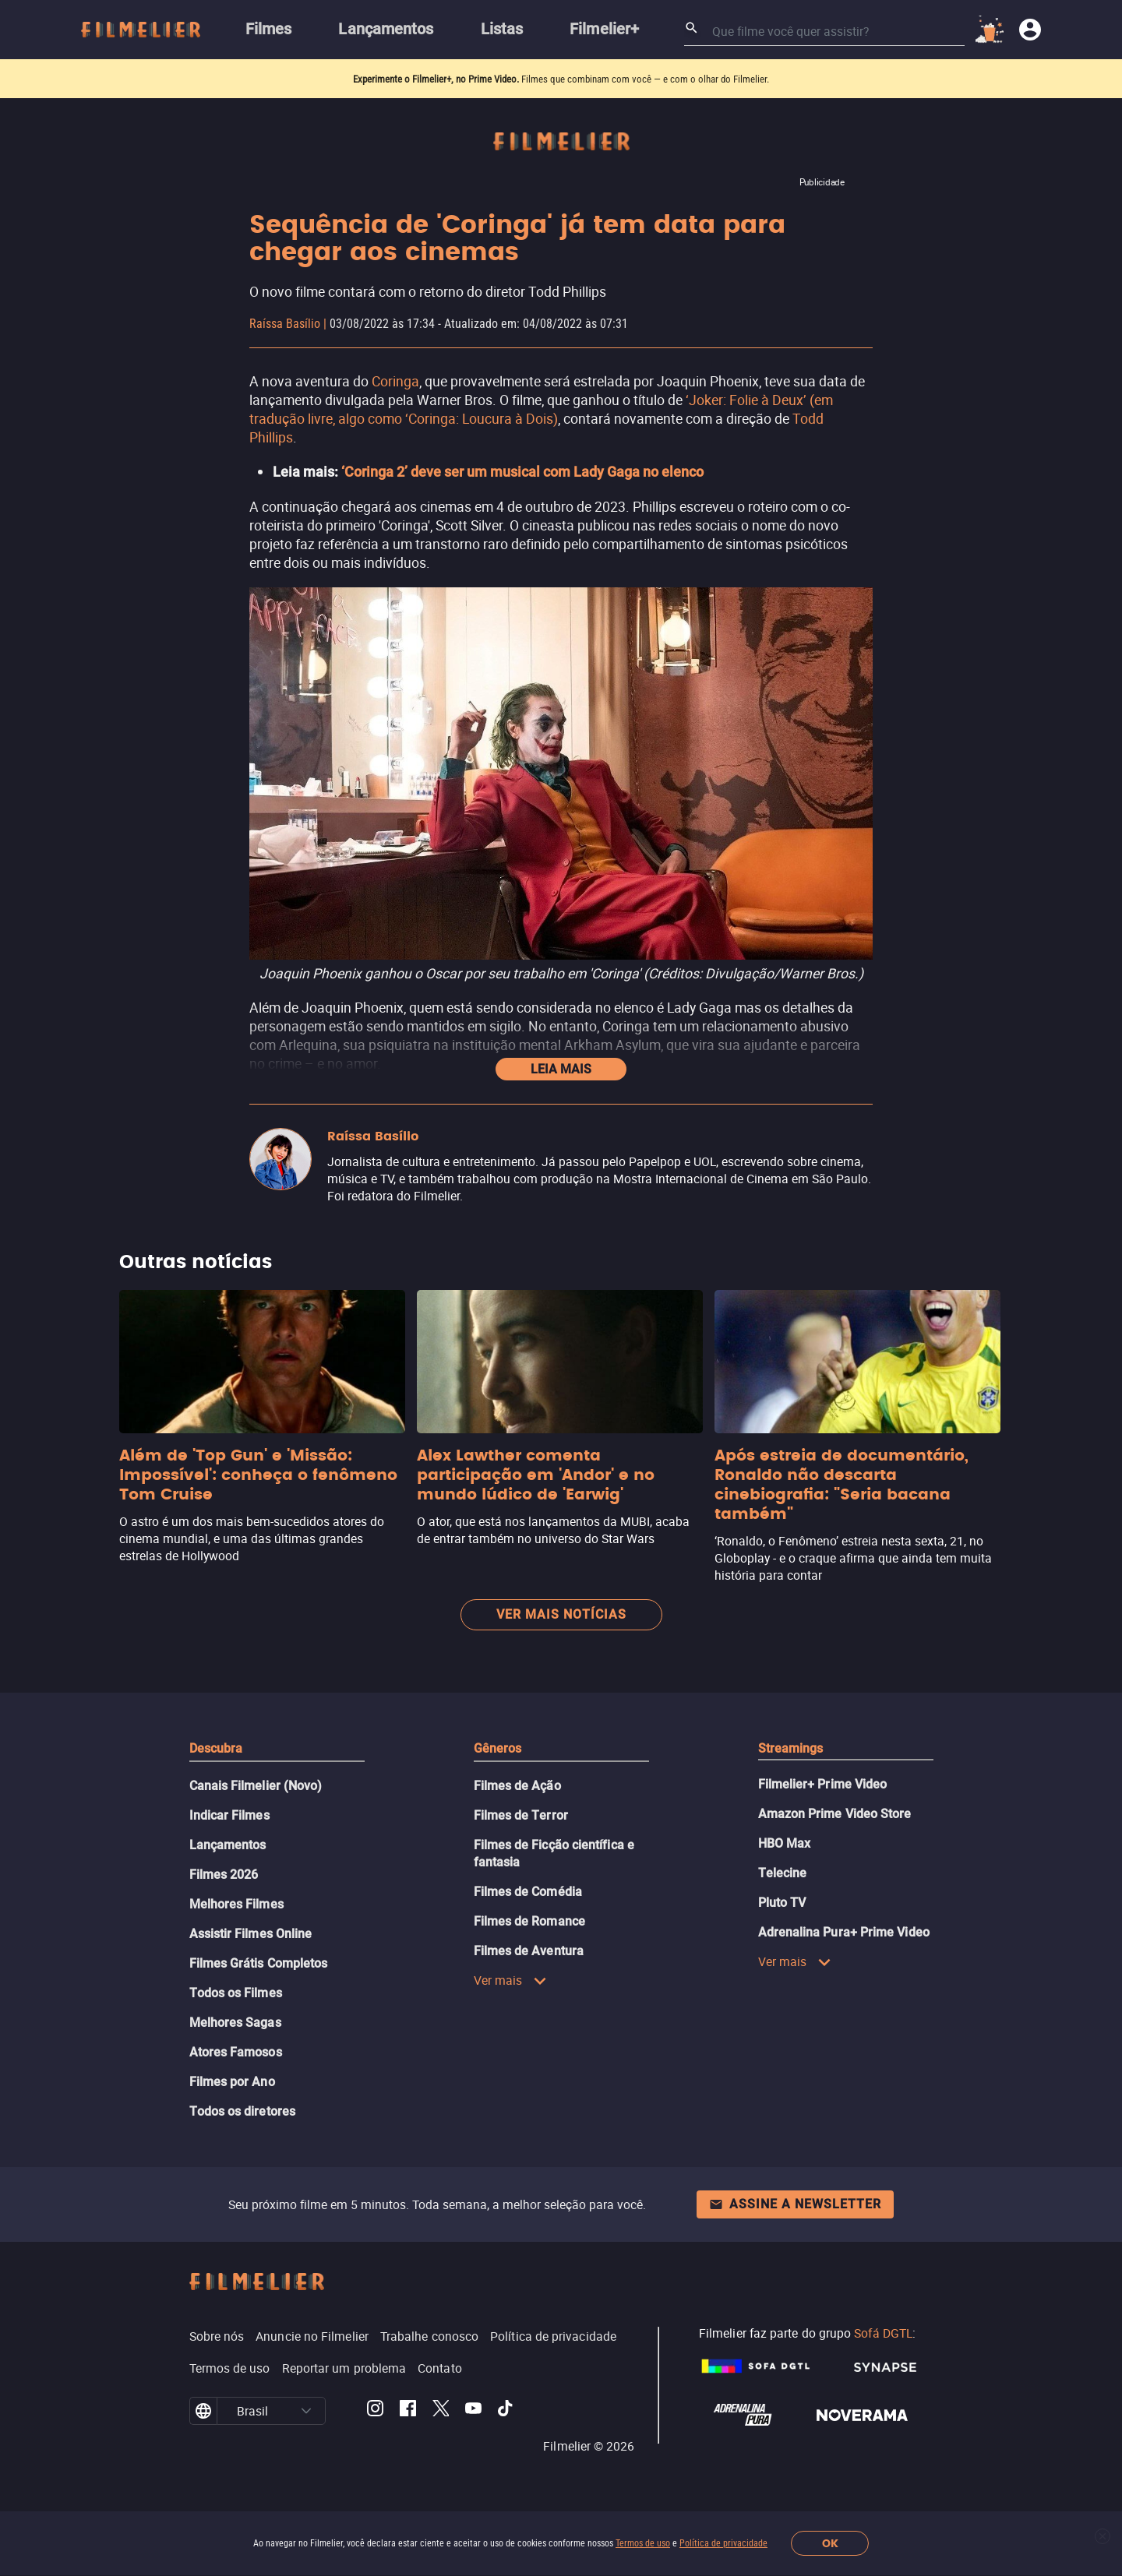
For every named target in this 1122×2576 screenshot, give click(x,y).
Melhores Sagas (235, 2022)
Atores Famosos (235, 2052)
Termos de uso (643, 2543)
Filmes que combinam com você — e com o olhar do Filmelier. (645, 79)
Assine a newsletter (795, 2204)
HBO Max (784, 1843)
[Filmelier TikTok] (506, 2411)
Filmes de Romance (529, 1921)
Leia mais (561, 1069)
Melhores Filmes (236, 1904)
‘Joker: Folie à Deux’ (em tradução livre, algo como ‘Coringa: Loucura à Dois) (541, 409)
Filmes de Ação (517, 1785)
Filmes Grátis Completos (258, 1963)
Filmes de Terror (521, 1815)
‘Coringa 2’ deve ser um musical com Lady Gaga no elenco (522, 471)
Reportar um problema (344, 2368)
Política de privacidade (723, 2543)
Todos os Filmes (235, 1993)
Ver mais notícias (561, 1614)
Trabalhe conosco (429, 2336)
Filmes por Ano (232, 2081)
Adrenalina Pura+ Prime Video (844, 1932)
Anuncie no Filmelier (312, 2336)
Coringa (395, 381)
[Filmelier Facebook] (408, 2411)
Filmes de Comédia (528, 1891)
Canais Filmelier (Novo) (256, 1785)
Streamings (791, 1748)
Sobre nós (217, 2336)
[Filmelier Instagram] (375, 2411)
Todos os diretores (242, 2111)
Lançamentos (227, 1845)
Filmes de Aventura (529, 1950)
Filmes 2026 (224, 1874)
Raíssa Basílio (284, 323)
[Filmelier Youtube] (473, 2411)
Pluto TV (782, 1902)
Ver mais (511, 1980)
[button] (306, 2410)
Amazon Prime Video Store (835, 1813)
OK (830, 2544)
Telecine (782, 1873)
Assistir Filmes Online (250, 1933)
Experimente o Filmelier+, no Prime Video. (436, 79)
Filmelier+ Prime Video (822, 1784)
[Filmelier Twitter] (440, 2411)
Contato (440, 2368)
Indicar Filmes (229, 1815)
